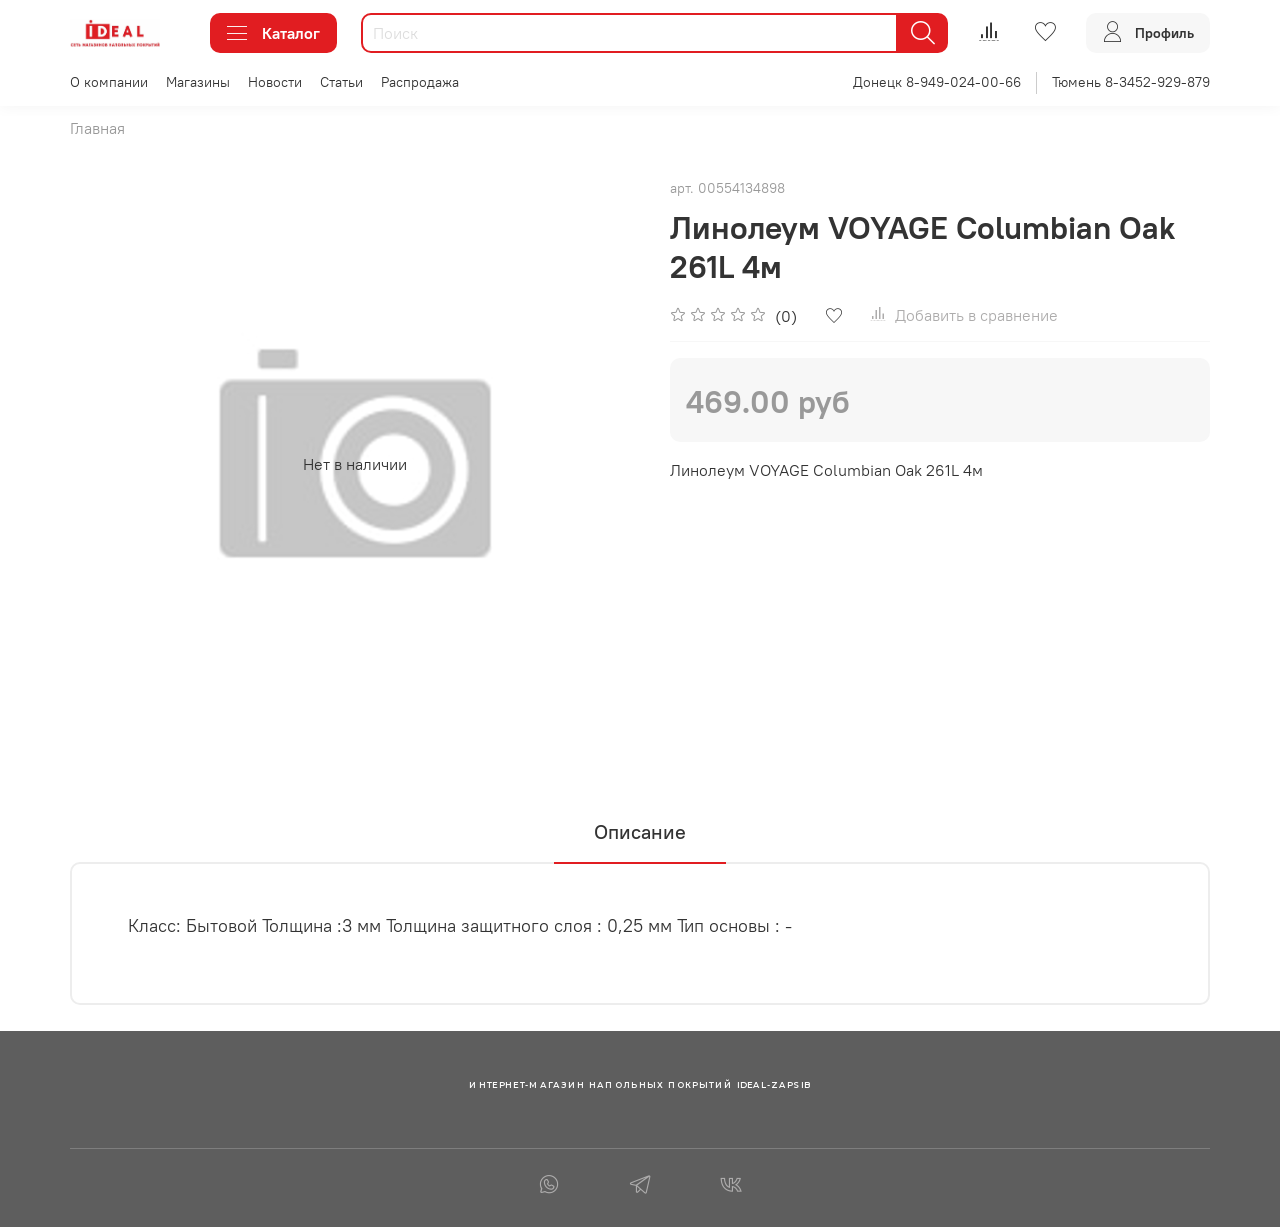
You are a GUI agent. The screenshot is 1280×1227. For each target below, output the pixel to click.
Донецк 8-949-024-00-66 (937, 82)
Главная (97, 128)
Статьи (341, 82)
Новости (275, 82)
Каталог (273, 33)
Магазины (198, 82)
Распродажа (420, 82)
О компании (109, 82)
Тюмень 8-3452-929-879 (1131, 82)
